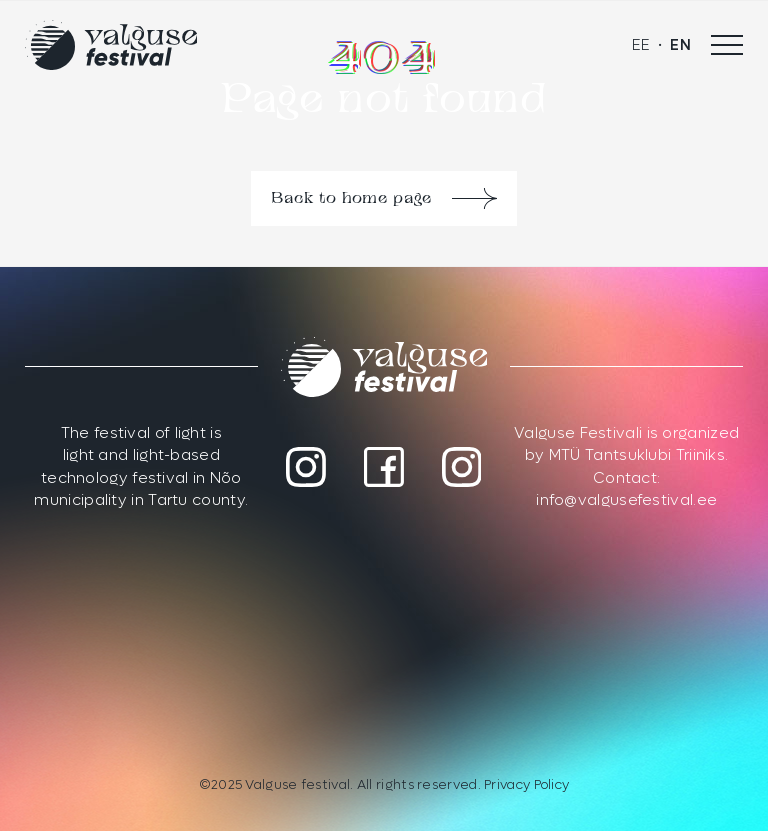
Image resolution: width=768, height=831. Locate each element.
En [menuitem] (680, 45)
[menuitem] (641, 45)
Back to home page (351, 198)
